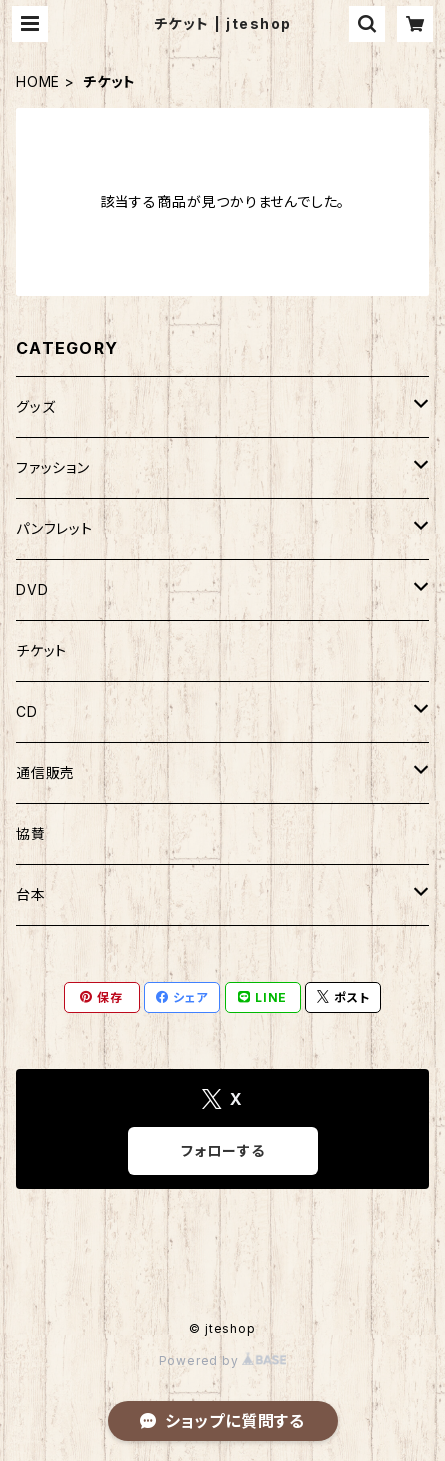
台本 (31, 894)
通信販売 (45, 772)
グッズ (35, 406)
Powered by (223, 1360)
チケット (41, 650)
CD (27, 711)
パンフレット (54, 528)
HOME (38, 81)
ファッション (53, 467)
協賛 (31, 833)
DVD (32, 589)
